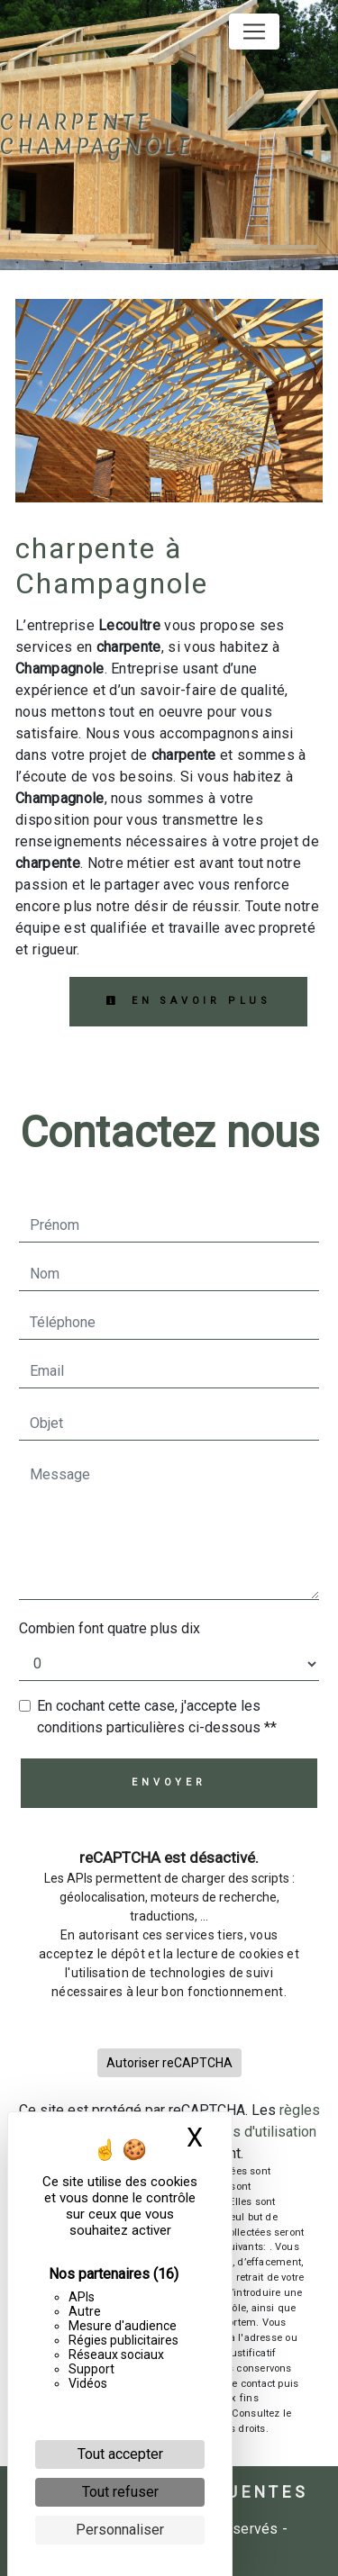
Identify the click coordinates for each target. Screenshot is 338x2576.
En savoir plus (188, 1001)
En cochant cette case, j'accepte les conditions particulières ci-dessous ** (157, 1716)
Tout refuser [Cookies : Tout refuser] (120, 2491)
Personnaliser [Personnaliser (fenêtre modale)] (120, 2529)
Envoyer (169, 1782)
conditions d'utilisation (245, 2131)
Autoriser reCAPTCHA (169, 2063)
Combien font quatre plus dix (109, 1628)
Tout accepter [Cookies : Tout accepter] (120, 2454)
